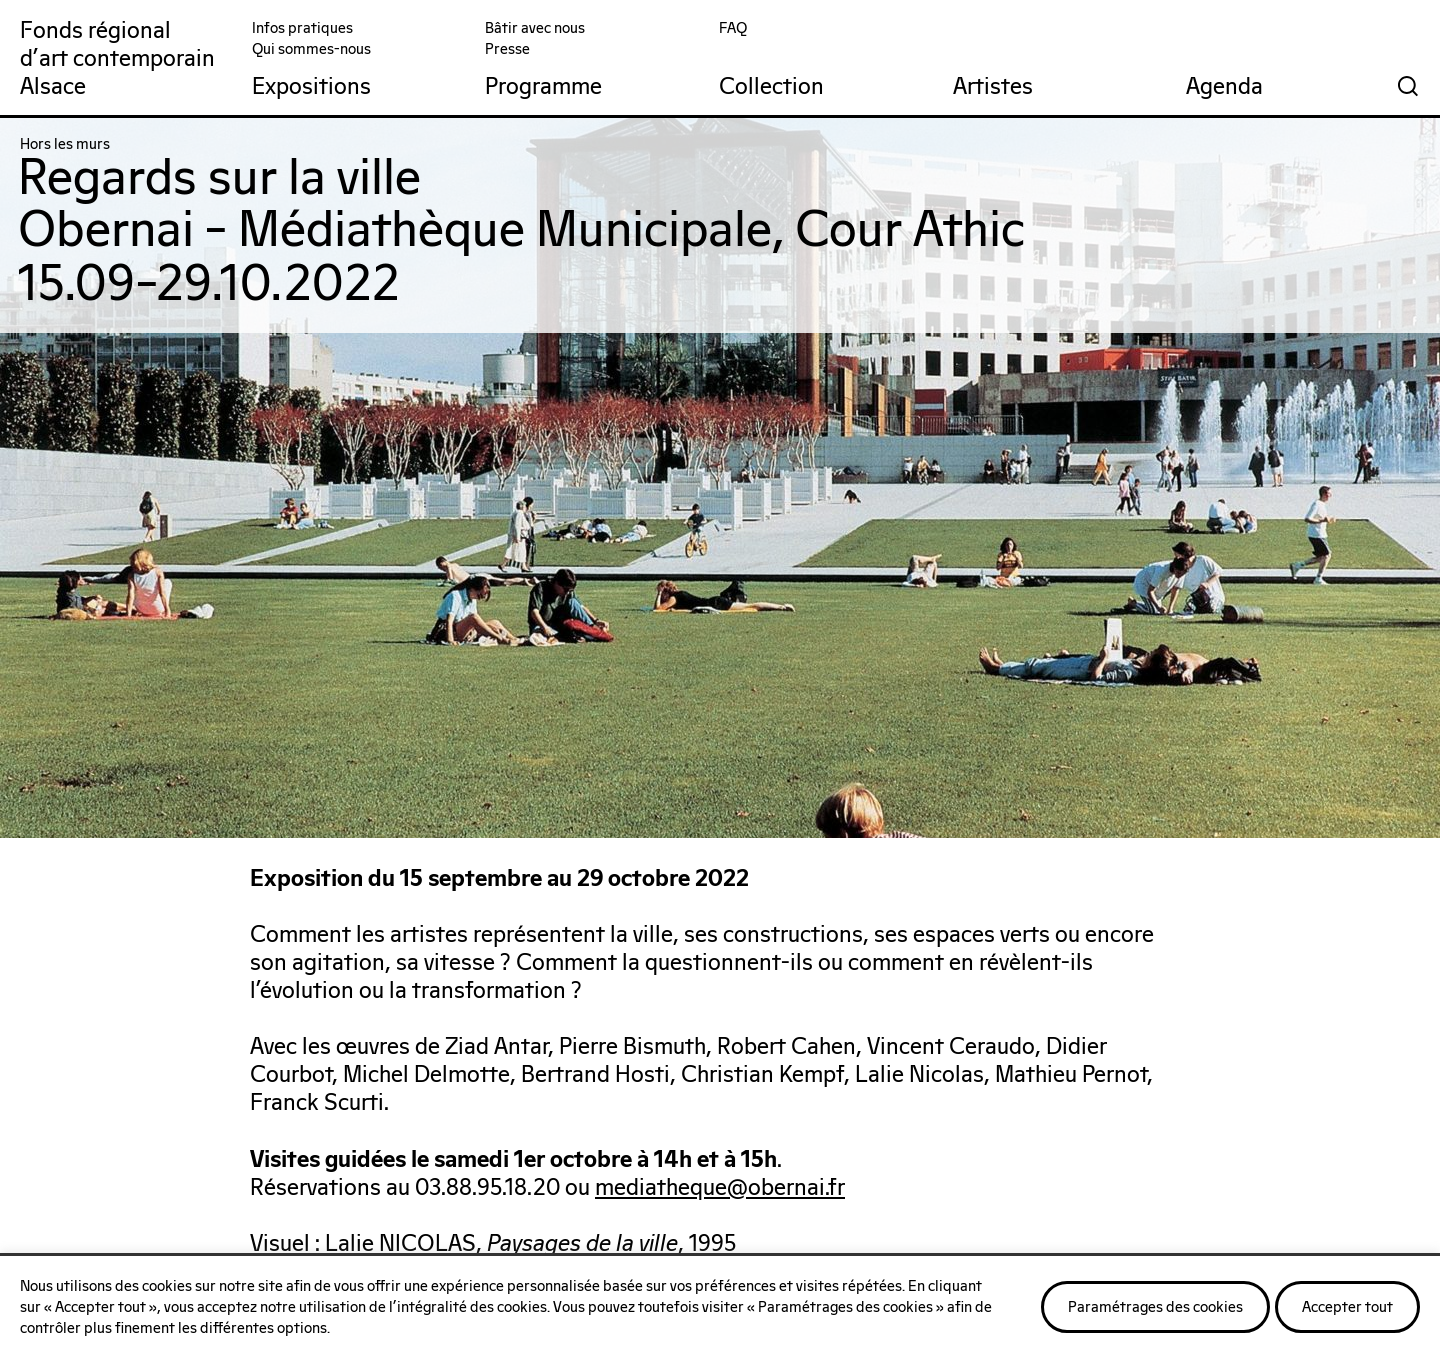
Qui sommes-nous (311, 49)
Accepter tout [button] (1347, 1307)
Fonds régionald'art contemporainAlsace (117, 59)
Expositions (311, 87)
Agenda (1224, 87)
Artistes (993, 87)
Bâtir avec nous (535, 28)
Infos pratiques (302, 28)
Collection (771, 87)
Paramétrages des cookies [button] (1155, 1307)
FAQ (733, 28)
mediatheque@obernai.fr (720, 1188)
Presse (507, 49)
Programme (543, 87)
